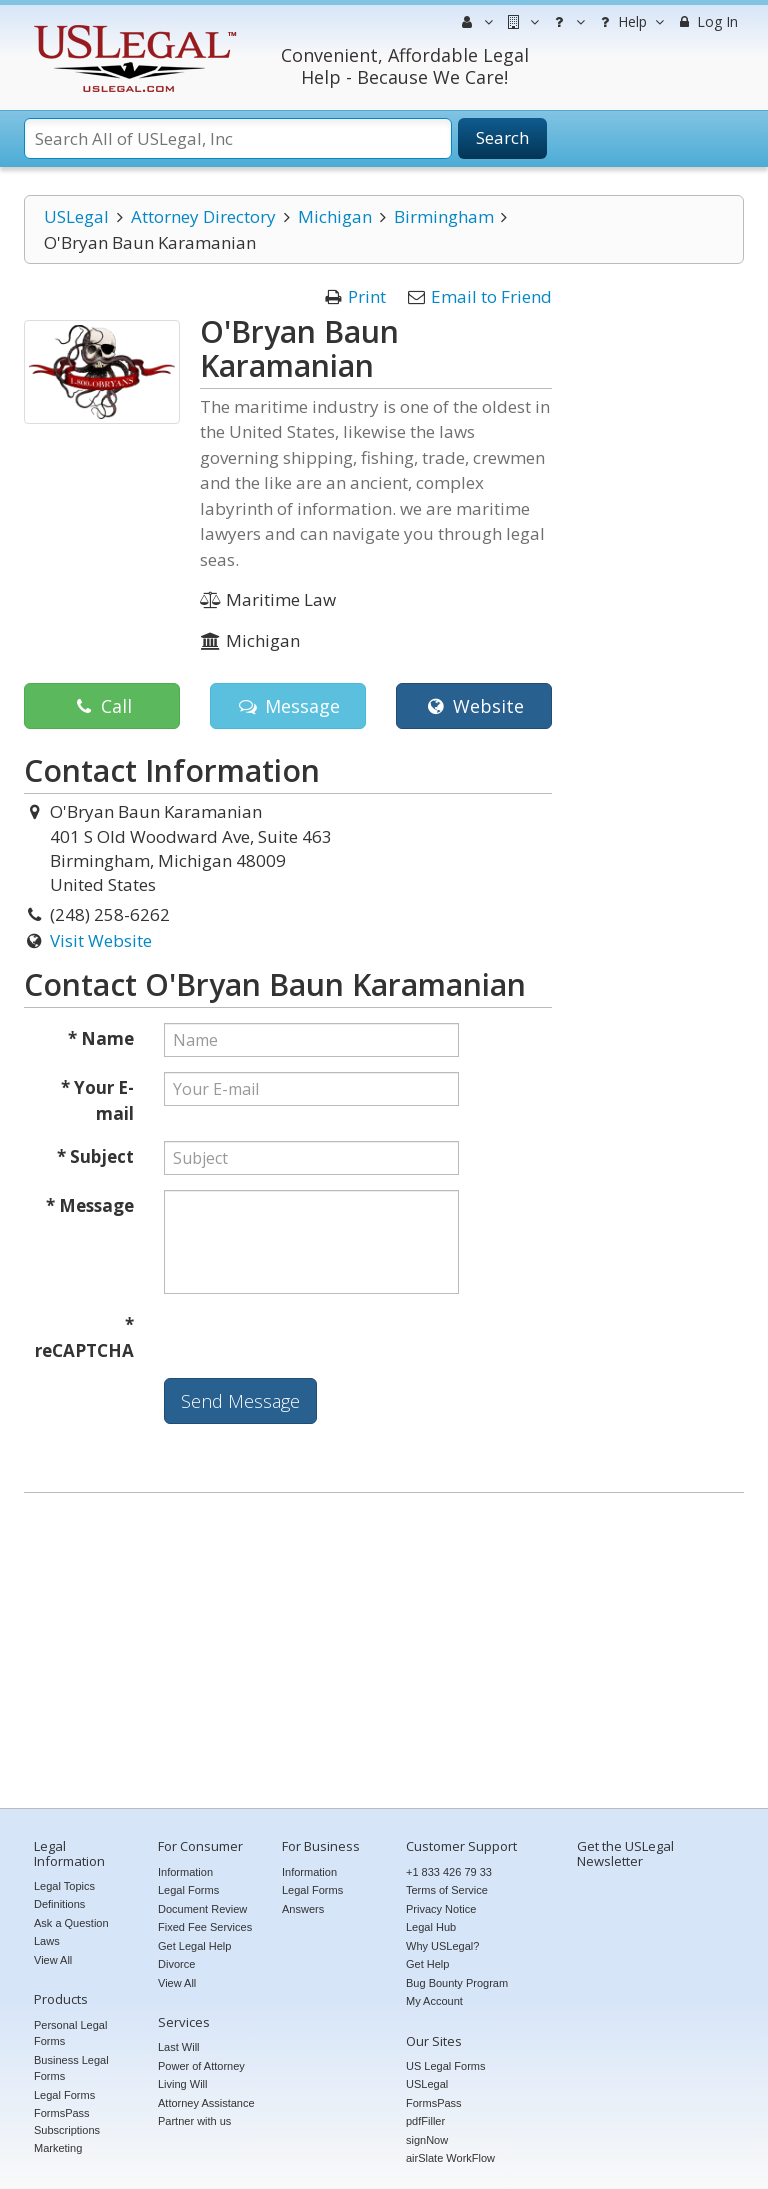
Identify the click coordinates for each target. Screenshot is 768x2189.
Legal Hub (431, 1927)
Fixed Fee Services (205, 1927)
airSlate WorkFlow (450, 2158)
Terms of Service (447, 1890)
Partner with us (194, 2121)
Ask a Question (71, 1923)
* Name (101, 1038)
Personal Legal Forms (70, 2033)
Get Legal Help (194, 1946)
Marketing (58, 2148)
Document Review (202, 1909)
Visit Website (101, 940)
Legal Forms (64, 2095)
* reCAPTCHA (84, 1337)
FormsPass (434, 2103)
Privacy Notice (441, 1909)
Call (101, 706)
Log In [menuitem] (706, 21)
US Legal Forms (445, 2066)
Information (185, 1872)
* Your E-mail (97, 1100)
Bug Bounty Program (457, 1983)
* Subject (95, 1156)
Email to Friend (491, 296)
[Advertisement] (384, 1653)
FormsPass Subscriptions (67, 2121)
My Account (434, 2001)
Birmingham (444, 216)
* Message (90, 1205)
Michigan (335, 216)
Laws (47, 1941)
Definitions (59, 1904)
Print (367, 296)
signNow (427, 2140)
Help (629, 22)
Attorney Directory (203, 216)
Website (473, 706)
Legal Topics (64, 1886)
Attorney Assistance (206, 2103)
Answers (303, 1909)
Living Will (183, 2084)
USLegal (76, 216)
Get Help (427, 1964)
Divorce (176, 1964)
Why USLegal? (442, 1946)
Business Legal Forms (71, 2068)
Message (287, 706)
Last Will (179, 2047)
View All (53, 1960)
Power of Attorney (201, 2066)
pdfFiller (425, 2121)
